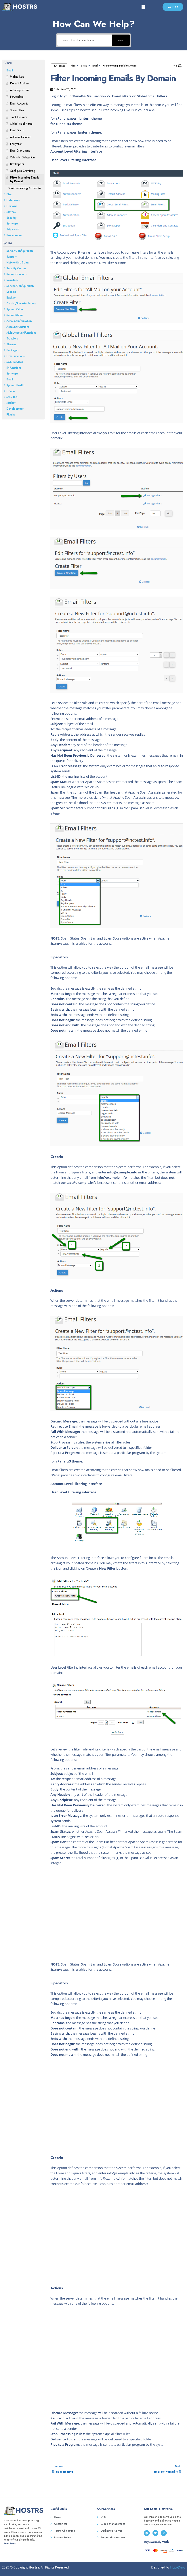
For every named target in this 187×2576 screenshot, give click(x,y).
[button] (143, 6)
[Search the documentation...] (84, 40)
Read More (10, 2543)
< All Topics (59, 66)
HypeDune (177, 2567)
